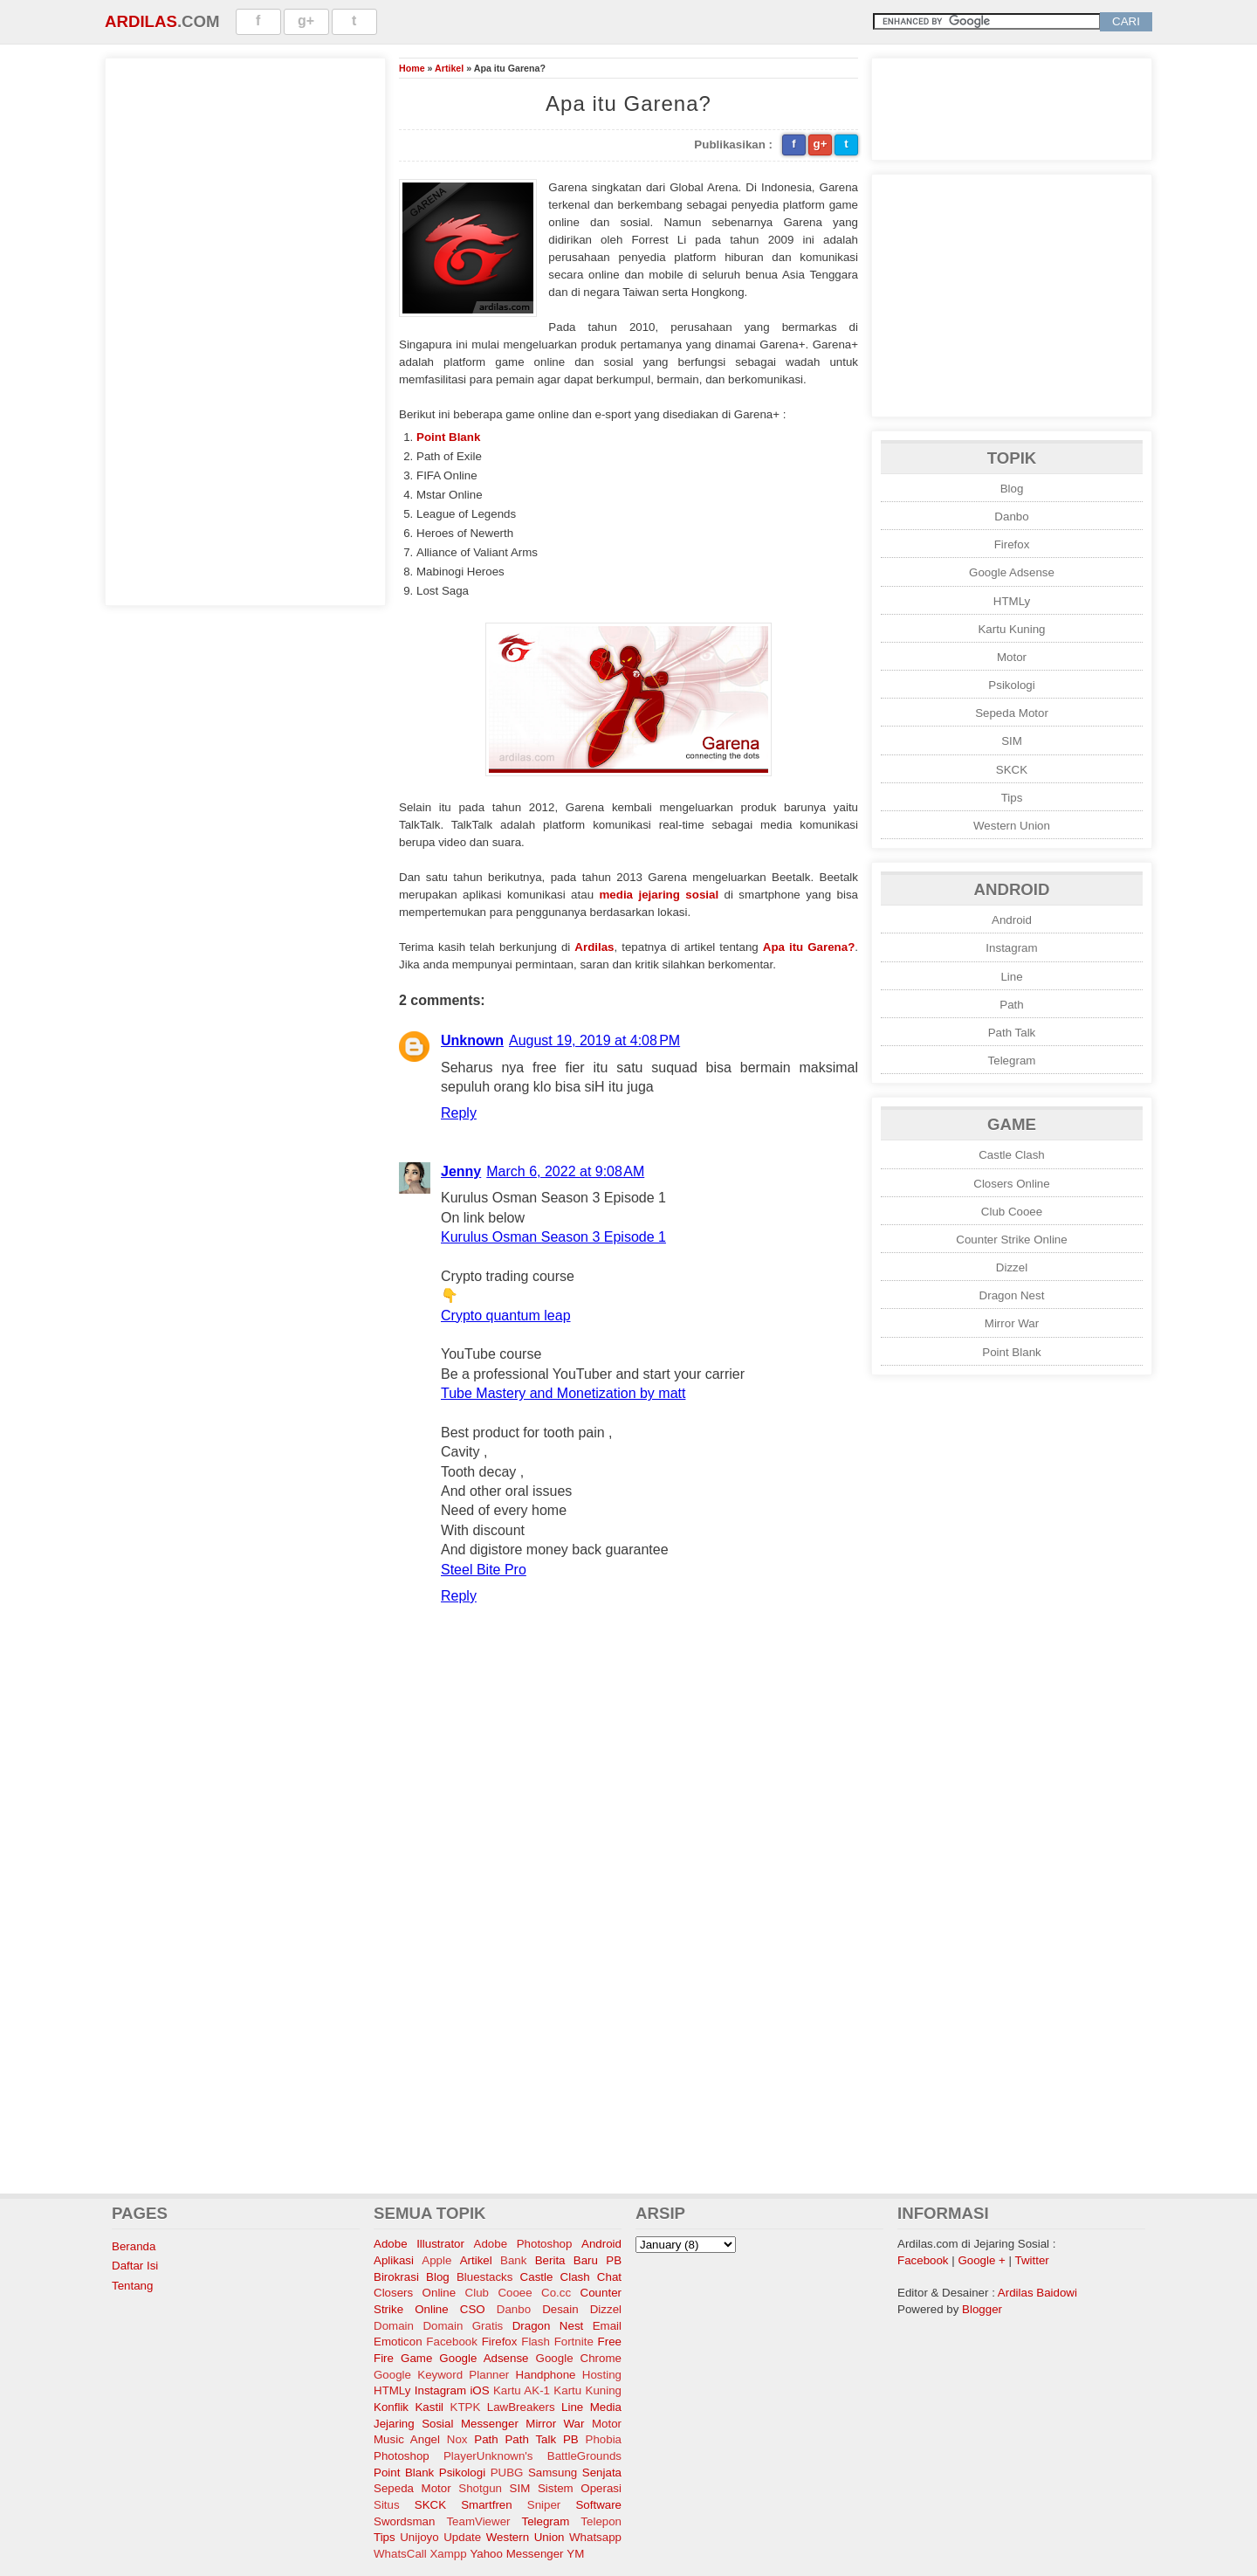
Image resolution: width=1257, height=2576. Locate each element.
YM (575, 2553)
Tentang (132, 2285)
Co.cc (556, 2292)
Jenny (461, 1171)
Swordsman (404, 2521)
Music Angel (407, 2439)
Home (412, 68)
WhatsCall (400, 2553)
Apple (436, 2260)
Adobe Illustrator (419, 2243)
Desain (560, 2309)
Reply (459, 1112)
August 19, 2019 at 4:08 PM (594, 1040)
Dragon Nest (1012, 1295)
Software (598, 2504)
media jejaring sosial (659, 894)
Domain (394, 2325)
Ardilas (141, 21)
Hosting (602, 2374)
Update (462, 2537)
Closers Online (1011, 1183)
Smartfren (486, 2504)
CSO (472, 2309)
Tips (1012, 797)
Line (1011, 976)
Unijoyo (419, 2537)
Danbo (1011, 516)
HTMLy (1011, 601)
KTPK (465, 2407)
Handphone (546, 2374)
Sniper (544, 2504)
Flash (535, 2341)
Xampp (447, 2553)
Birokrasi (396, 2276)
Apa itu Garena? (809, 947)
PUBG (507, 2472)
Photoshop (401, 2455)
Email (607, 2325)
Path (1011, 1004)
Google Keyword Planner (441, 2374)
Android (1012, 919)
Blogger (982, 2309)
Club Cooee (1011, 1211)
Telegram (1012, 1060)
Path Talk (1012, 1032)
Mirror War (1012, 1323)
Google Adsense (1011, 572)
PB (571, 2439)
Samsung (552, 2472)
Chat (609, 2276)
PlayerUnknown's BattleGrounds (532, 2455)
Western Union (1011, 825)
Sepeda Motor (1011, 713)
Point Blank (448, 437)
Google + (981, 2260)
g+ (306, 20)
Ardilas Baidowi (1037, 2292)
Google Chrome (579, 2358)
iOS (479, 2390)
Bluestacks (484, 2276)
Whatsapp (595, 2537)
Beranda (133, 2246)
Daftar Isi (135, 2265)
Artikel (449, 68)
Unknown (472, 1040)
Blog (1012, 488)
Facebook (451, 2341)
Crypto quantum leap (506, 1315)
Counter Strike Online (1011, 1239)
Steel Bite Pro (483, 1569)
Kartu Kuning (1011, 629)
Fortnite (574, 2341)
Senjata (602, 2472)
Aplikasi (394, 2260)
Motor (1012, 657)
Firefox (1012, 544)
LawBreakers (521, 2407)
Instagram (1011, 947)
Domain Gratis (462, 2325)
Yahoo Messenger (516, 2553)
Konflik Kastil (408, 2407)
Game (416, 2358)
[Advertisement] (245, 329)
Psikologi (1011, 685)
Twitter (1032, 2260)
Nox (457, 2439)
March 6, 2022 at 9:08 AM (565, 1171)
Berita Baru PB (578, 2260)
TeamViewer (478, 2521)
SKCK (1011, 769)
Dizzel (1011, 1267)
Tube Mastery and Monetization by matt (563, 1393)
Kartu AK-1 (521, 2390)
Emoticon (398, 2341)
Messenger (490, 2423)
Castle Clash (1012, 1154)
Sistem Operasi (580, 2488)
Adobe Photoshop (523, 2243)
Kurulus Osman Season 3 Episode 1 (553, 1236)
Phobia (604, 2439)
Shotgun (480, 2488)
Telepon (601, 2521)
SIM (1011, 740)
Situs (387, 2504)
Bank (513, 2260)
